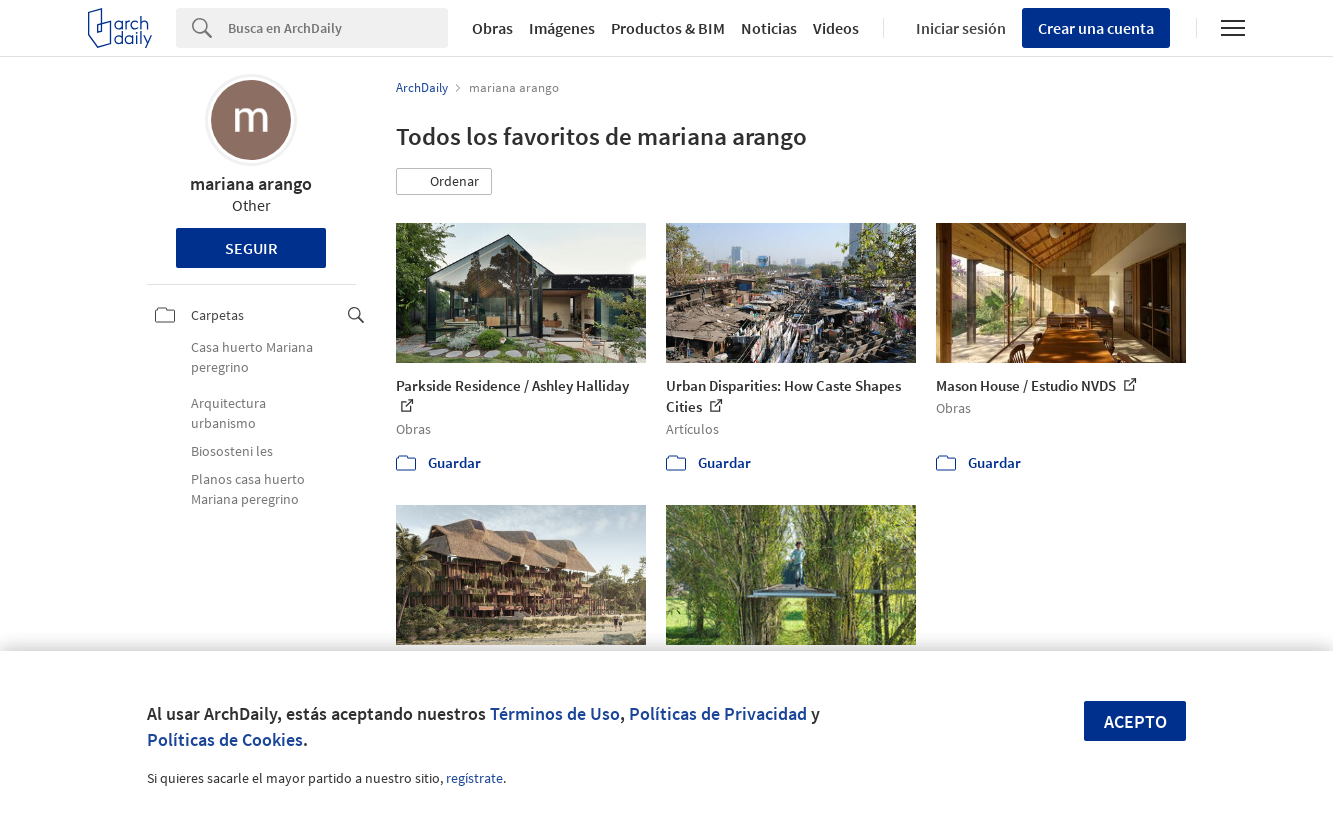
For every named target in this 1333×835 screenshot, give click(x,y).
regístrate (474, 778)
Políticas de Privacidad (718, 713)
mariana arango (251, 183)
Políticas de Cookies (225, 739)
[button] (444, 182)
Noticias (769, 28)
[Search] (338, 28)
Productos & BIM (668, 28)
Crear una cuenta (1096, 28)
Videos (836, 28)
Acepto (1135, 721)
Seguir (251, 248)
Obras (492, 28)
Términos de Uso (555, 713)
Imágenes (562, 28)
